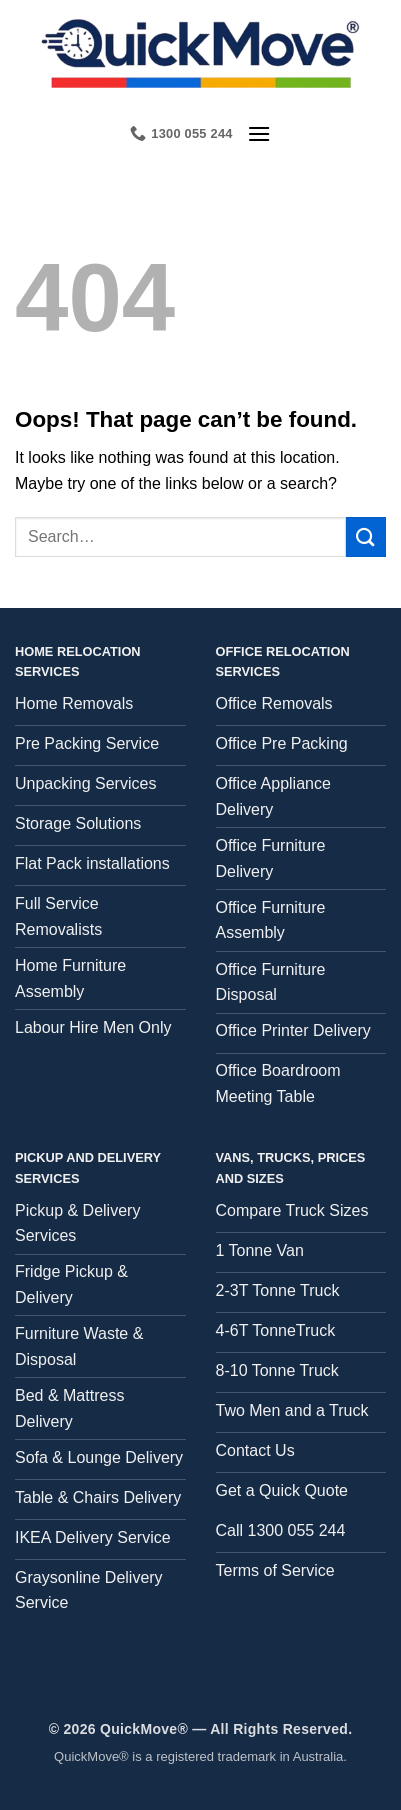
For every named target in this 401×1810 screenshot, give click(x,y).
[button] (259, 133)
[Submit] (366, 536)
